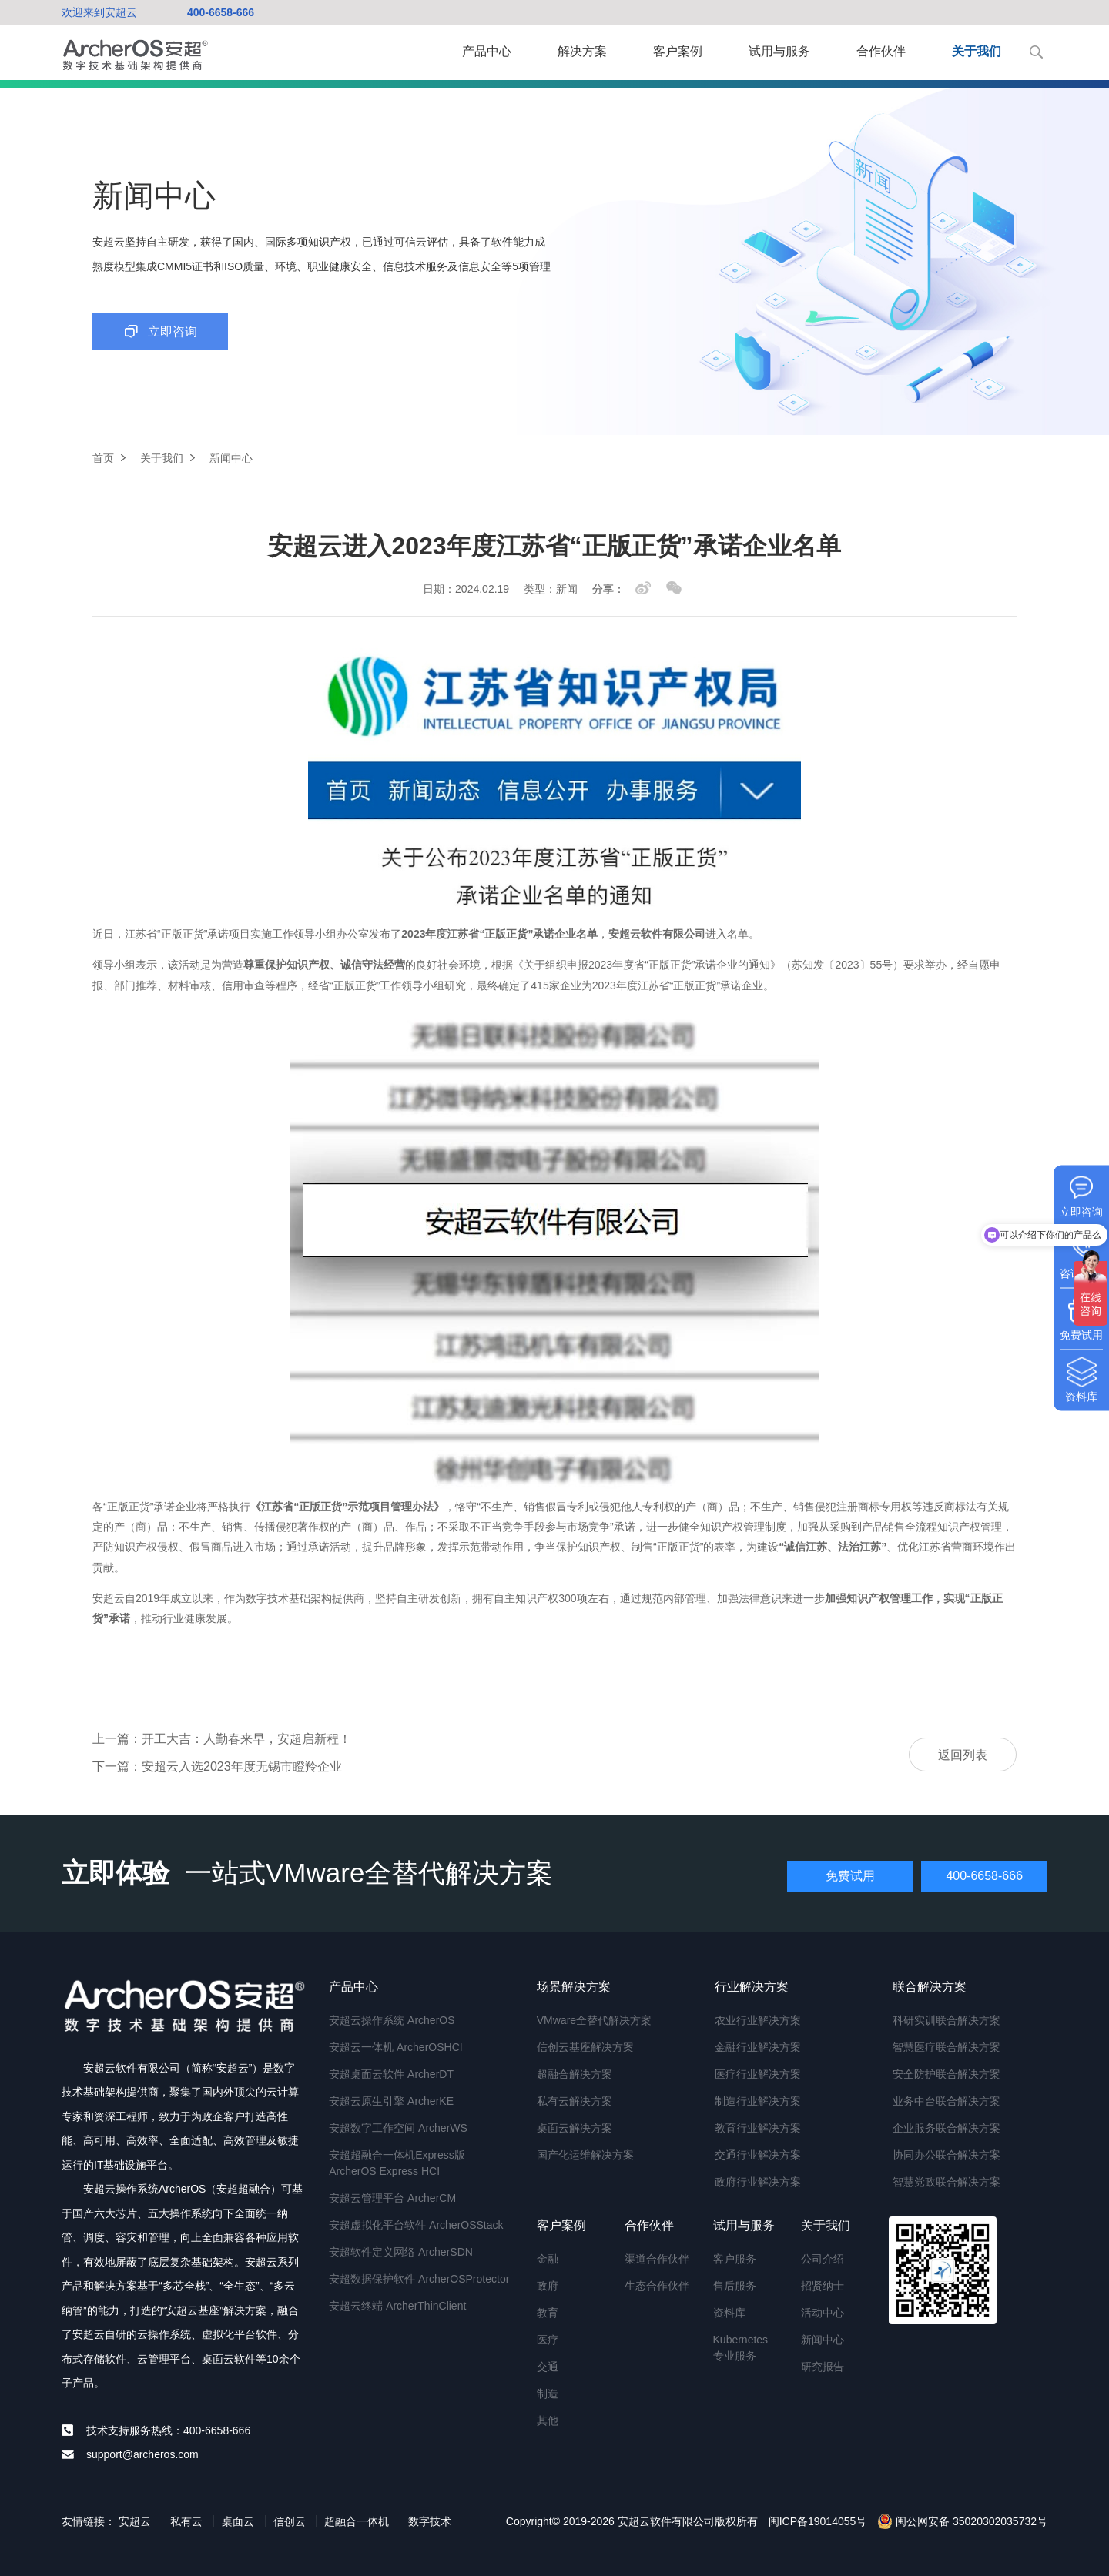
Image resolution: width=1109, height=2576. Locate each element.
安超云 (135, 2521)
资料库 (729, 2313)
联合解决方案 (930, 1986)
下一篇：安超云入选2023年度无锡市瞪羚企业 (217, 1766)
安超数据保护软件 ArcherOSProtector (419, 2279)
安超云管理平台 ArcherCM (392, 2198)
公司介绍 (822, 2259)
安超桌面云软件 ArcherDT (391, 2074)
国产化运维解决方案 (585, 2155)
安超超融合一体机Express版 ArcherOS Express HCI (397, 2163)
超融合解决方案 (574, 2074)
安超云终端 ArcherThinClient (397, 2306)
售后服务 (734, 2286)
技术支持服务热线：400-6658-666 (168, 2430)
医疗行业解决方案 (758, 2074)
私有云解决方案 (574, 2101)
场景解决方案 (574, 1986)
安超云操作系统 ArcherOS (391, 2020)
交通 (547, 2366)
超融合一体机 (356, 2521)
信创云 (289, 2521)
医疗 (547, 2339)
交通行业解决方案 (758, 2155)
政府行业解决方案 (758, 2182)
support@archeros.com (142, 2454)
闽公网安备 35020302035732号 (962, 2521)
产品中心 (486, 51)
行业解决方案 (752, 1986)
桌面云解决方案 (574, 2128)
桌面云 (238, 2521)
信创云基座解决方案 (585, 2047)
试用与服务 (779, 51)
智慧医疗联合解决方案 (946, 2047)
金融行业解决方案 (758, 2047)
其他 (547, 2420)
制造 (547, 2393)
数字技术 (429, 2521)
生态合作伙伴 (657, 2286)
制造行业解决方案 (758, 2101)
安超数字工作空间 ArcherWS (398, 2128)
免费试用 (850, 1875)
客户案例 (677, 51)
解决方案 (582, 51)
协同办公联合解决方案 (946, 2155)
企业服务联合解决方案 (946, 2128)
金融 (547, 2259)
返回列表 (962, 1754)
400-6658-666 (220, 12)
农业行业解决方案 (758, 2020)
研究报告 (822, 2366)
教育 (547, 2313)
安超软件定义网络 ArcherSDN (401, 2252)
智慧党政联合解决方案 (946, 2182)
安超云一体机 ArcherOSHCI (395, 2047)
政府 (547, 2286)
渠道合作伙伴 (657, 2259)
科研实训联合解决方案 (946, 2020)
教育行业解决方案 (758, 2128)
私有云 (186, 2521)
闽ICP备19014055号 (818, 2521)
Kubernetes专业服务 (741, 2347)
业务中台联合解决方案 (946, 2101)
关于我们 (976, 51)
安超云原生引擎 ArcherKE (391, 2101)
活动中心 (822, 2313)
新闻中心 (822, 2339)
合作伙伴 (881, 51)
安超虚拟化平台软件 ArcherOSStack (416, 2225)
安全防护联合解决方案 (946, 2074)
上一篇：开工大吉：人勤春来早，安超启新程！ (221, 1738)
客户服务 (734, 2259)
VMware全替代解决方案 (594, 2020)
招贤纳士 (822, 2286)
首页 (103, 458)
